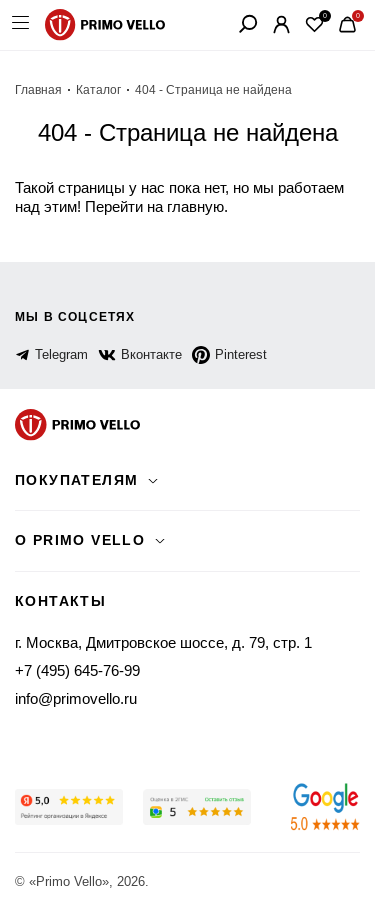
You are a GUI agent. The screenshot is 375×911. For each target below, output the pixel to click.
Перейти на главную (154, 206)
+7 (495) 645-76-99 (77, 670)
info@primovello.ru (76, 698)
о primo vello (80, 540)
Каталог (98, 90)
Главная (38, 90)
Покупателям (76, 480)
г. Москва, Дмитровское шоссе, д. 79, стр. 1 (163, 642)
